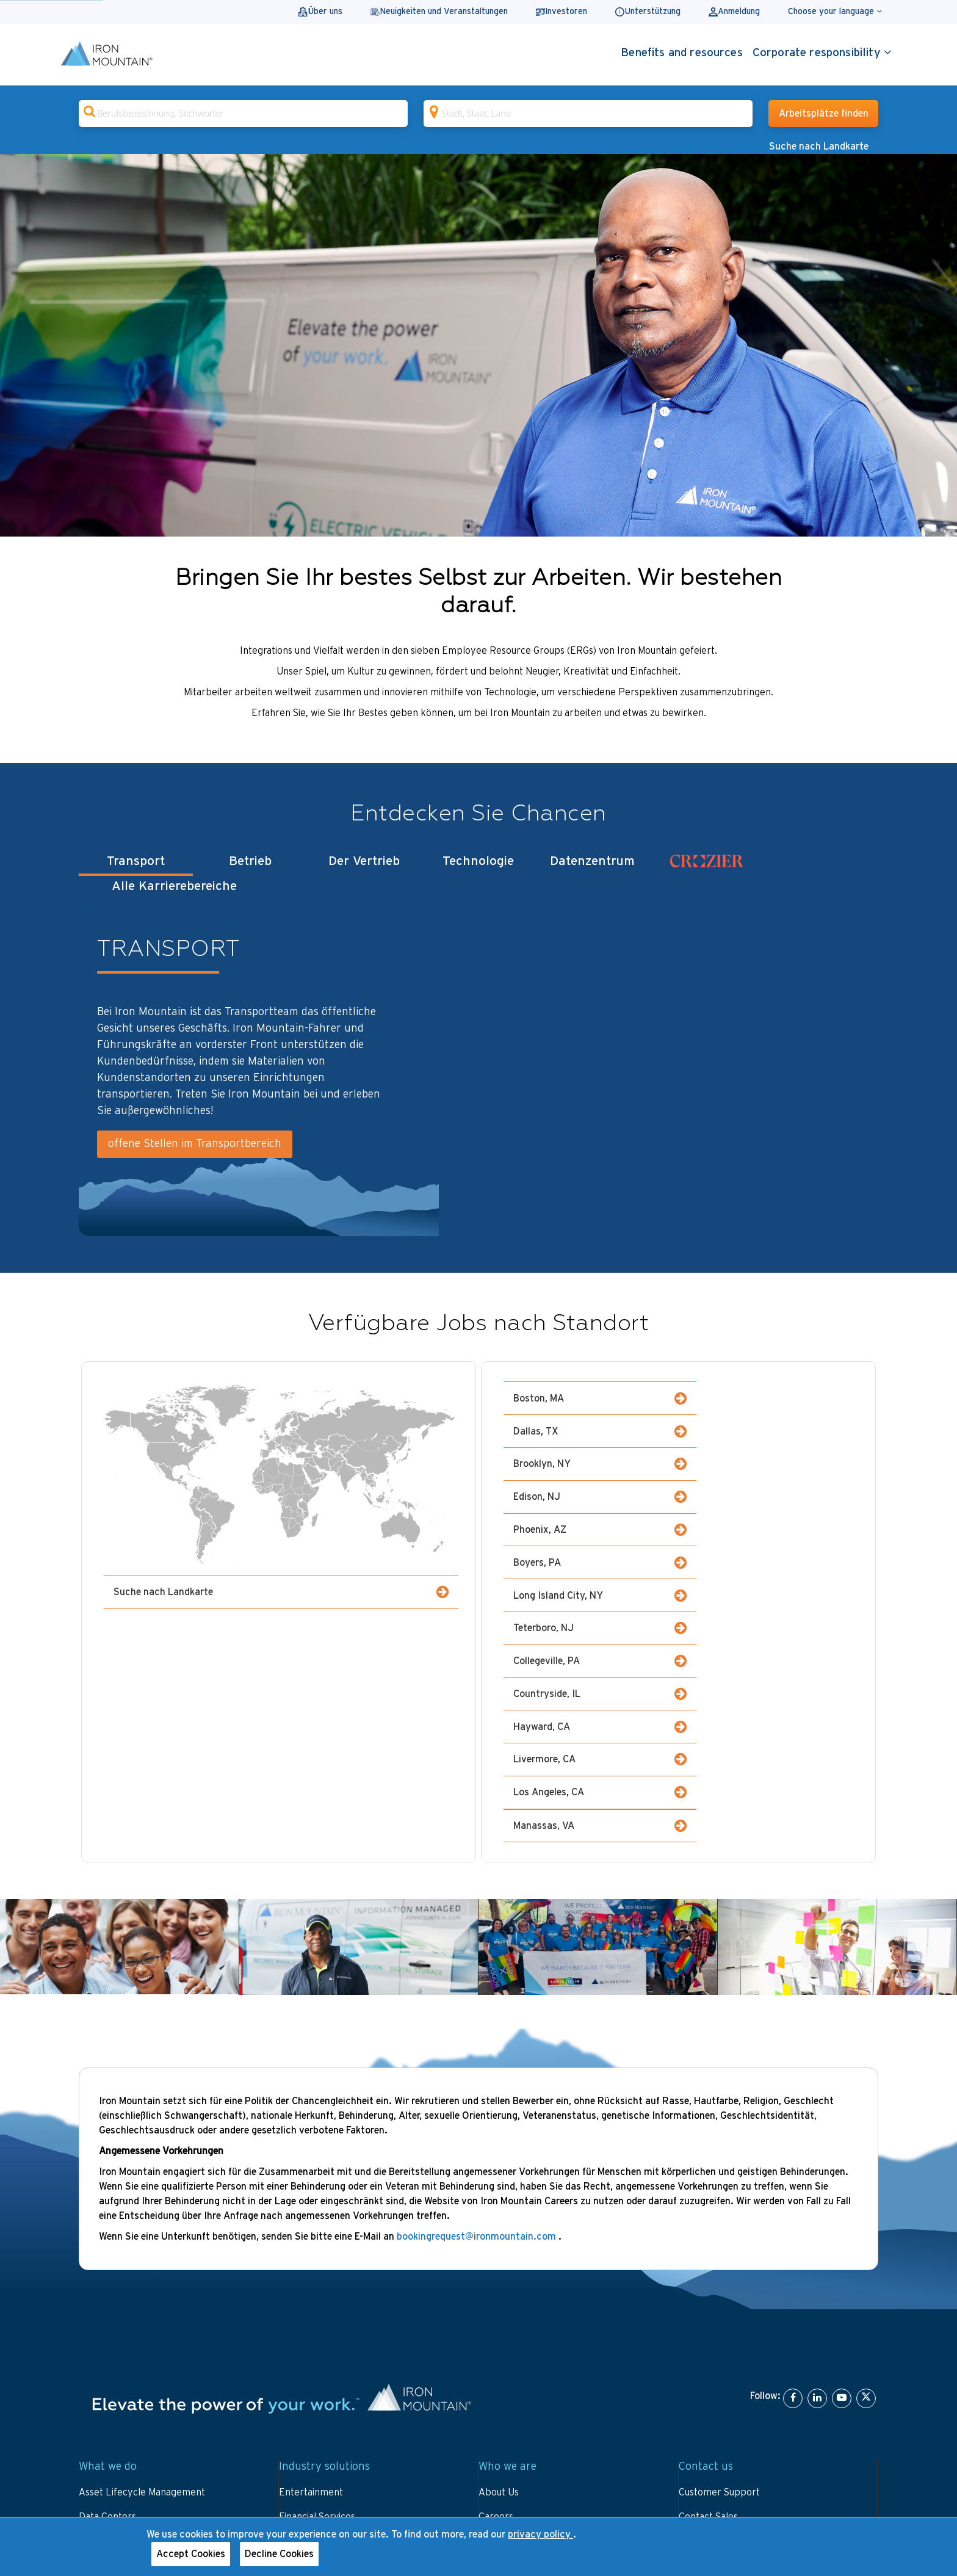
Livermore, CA (767, 1557)
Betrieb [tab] (250, 870)
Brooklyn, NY (589, 1426)
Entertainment (311, 2257)
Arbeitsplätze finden (824, 113)
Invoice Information (721, 2330)
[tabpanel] (478, 1063)
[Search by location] (588, 113)
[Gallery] (478, 345)
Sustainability (506, 2428)
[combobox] (243, 113)
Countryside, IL (767, 1524)
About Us (498, 2257)
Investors (498, 2330)
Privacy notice (257, 2506)
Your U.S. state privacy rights (371, 2506)
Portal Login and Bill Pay (732, 2305)
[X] (866, 2163)
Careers (495, 2281)
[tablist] (478, 873)
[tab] (706, 873)
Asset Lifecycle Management (142, 2257)
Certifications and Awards (533, 2305)
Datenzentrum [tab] (592, 870)
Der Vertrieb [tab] (364, 870)
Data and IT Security (123, 2305)
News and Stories (516, 2379)
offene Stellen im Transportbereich (194, 1139)
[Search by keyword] (243, 113)
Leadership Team (516, 2354)
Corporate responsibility (822, 52)
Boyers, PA (767, 1459)
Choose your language (835, 11)
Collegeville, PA (589, 1524)
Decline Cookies (279, 2554)
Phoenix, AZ (589, 1459)
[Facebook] (793, 2163)
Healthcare (303, 2379)
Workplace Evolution (123, 2379)
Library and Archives (324, 2330)
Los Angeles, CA (589, 1590)
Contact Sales (708, 2281)
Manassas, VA (767, 1590)
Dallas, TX (767, 1393)
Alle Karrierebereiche (820, 870)
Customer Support (719, 2257)
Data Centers (107, 2281)
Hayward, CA (589, 1557)
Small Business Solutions (331, 2403)
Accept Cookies (190, 2554)
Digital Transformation (127, 2330)
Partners (498, 2403)
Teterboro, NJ (767, 1491)
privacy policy (540, 2534)
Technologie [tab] (478, 870)
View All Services (116, 2403)
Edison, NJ (767, 1426)
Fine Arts (299, 2305)
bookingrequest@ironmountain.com (477, 2001)
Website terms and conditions (143, 2506)
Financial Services (317, 2281)
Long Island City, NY (589, 1491)
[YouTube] (841, 2163)
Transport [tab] (136, 870)
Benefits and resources (682, 53)
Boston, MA (589, 1393)
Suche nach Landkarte (819, 146)
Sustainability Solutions (128, 2354)
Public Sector (308, 2354)
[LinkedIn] (817, 2163)
